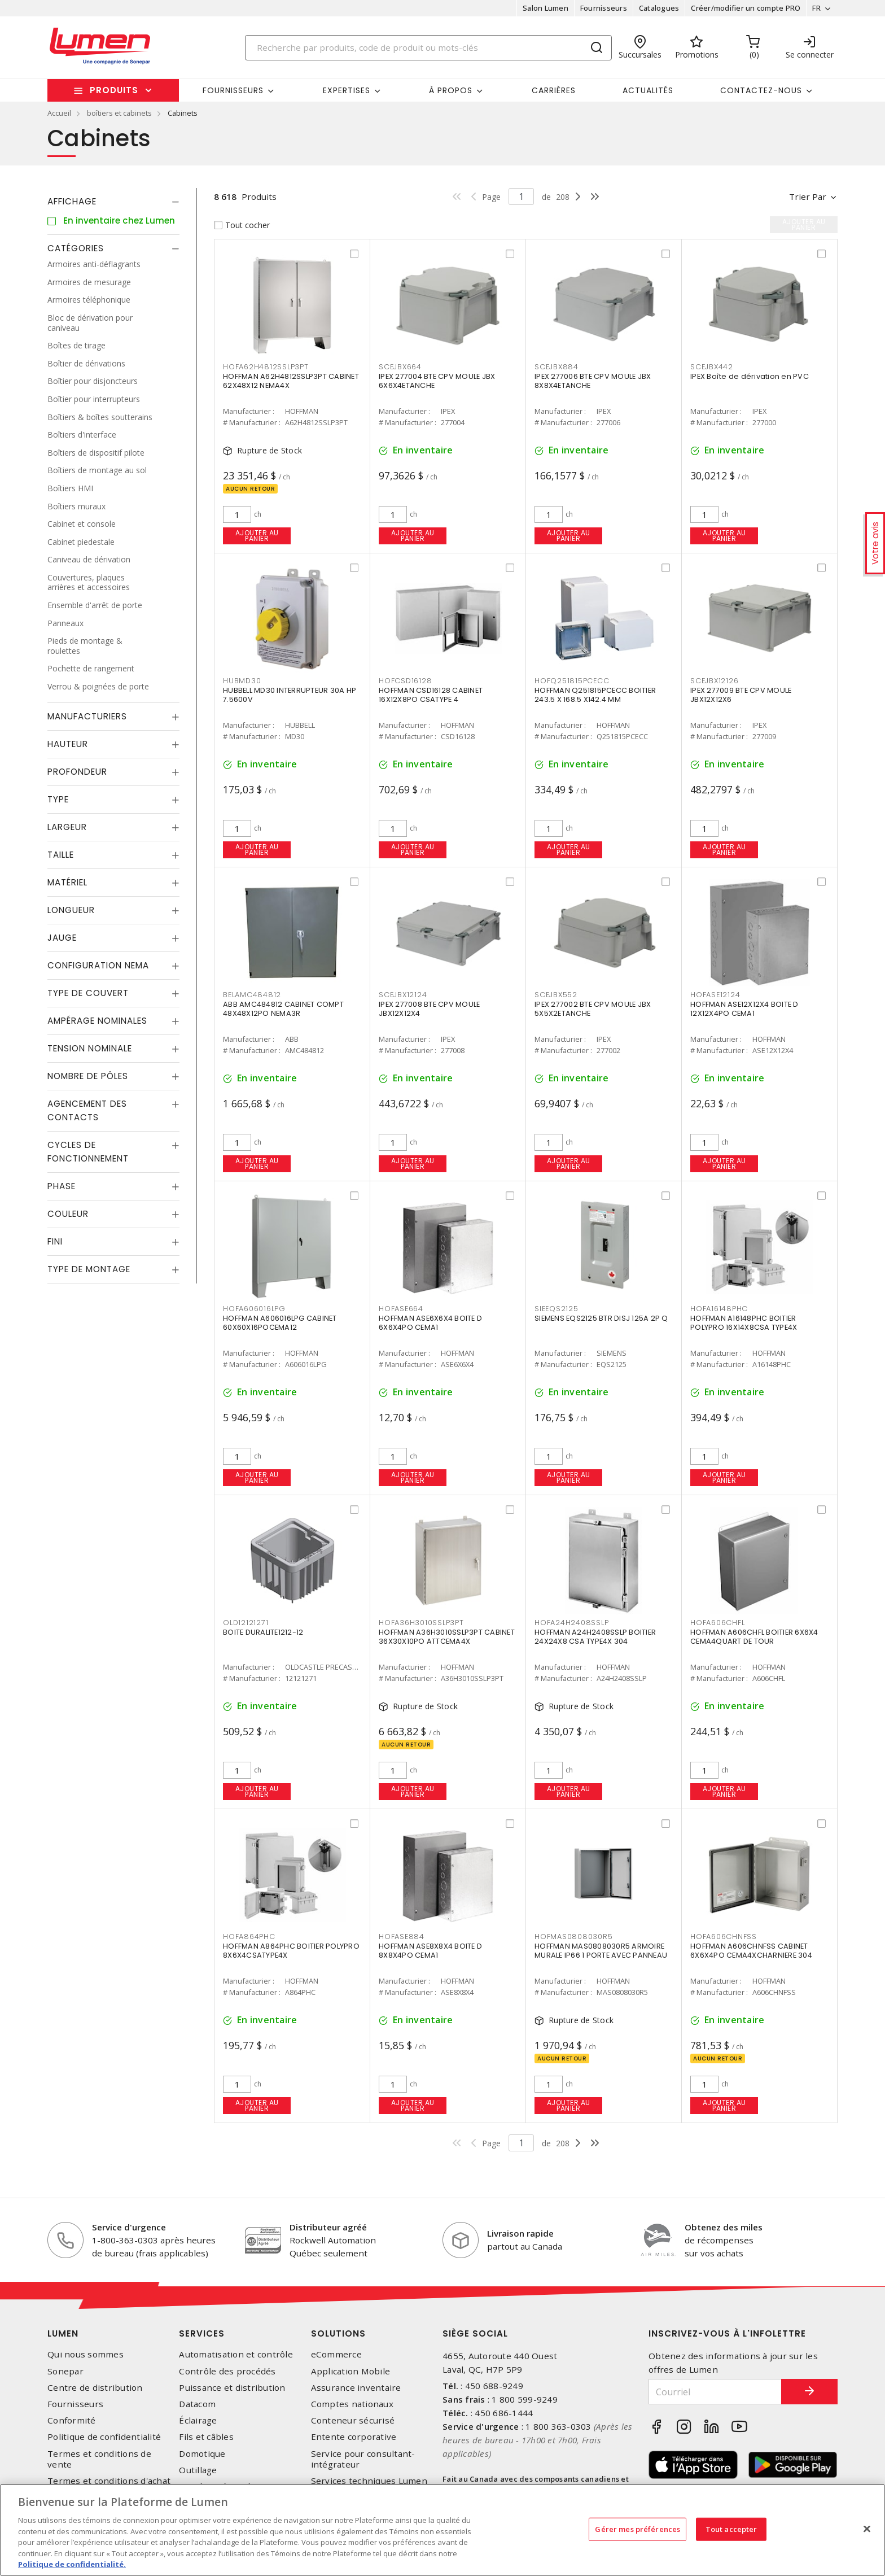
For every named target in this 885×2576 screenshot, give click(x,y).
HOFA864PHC (249, 1936)
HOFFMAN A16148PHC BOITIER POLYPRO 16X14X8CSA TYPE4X (743, 1322)
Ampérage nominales (97, 1021)
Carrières (554, 90)
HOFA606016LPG (254, 1308)
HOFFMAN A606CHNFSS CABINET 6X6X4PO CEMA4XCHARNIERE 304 (751, 1950)
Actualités (648, 90)
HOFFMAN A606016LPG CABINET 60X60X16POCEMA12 (280, 1322)
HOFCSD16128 (405, 681)
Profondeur (77, 772)
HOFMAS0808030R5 (573, 1936)
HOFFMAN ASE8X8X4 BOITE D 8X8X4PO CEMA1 (430, 1950)
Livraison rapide (520, 2233)
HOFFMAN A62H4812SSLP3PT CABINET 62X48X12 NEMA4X (291, 381)
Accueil (59, 113)
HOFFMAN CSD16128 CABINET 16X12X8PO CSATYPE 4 (431, 695)
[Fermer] (867, 2528)
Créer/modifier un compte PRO (745, 8)
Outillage (198, 2470)
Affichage (72, 201)
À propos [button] (450, 90)
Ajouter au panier (257, 535)
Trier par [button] (807, 196)
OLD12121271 (245, 1622)
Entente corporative (354, 2436)
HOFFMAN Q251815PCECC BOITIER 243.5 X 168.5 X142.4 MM (595, 695)
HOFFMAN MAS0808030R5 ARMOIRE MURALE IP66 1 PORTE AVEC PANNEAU (600, 1950)
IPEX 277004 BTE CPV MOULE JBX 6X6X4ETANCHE (437, 381)
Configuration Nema (98, 965)
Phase (61, 1186)
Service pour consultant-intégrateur (363, 2459)
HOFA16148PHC (719, 1308)
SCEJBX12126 (714, 681)
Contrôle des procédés (227, 2371)
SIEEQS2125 (556, 1308)
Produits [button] (114, 90)
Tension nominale (89, 1048)
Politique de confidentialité (104, 2436)
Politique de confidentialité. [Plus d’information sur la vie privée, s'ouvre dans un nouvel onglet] (72, 2564)
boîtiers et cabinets (119, 113)
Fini (55, 1241)
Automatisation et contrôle (236, 2354)
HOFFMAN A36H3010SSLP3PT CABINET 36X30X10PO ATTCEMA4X (447, 1636)
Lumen (62, 2333)
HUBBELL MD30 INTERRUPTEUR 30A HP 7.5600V (289, 695)
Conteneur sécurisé (353, 2420)
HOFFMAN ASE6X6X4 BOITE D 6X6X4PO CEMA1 (430, 1322)
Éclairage (198, 2420)
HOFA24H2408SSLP (571, 1622)
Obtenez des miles (724, 2227)
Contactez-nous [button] (761, 90)
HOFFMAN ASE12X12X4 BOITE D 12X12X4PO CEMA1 (744, 1008)
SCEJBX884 (556, 367)
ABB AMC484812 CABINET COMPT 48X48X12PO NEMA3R (283, 1008)
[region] (442, 2530)
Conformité (71, 2420)
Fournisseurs (603, 8)
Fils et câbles (206, 2436)
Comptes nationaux (352, 2404)
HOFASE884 (401, 1936)
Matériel (67, 882)
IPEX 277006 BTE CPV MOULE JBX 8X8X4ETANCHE (592, 381)
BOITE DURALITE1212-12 (263, 1632)
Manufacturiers (87, 716)
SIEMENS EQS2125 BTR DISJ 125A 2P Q (601, 1318)
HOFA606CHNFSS (723, 1936)
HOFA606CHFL (717, 1622)
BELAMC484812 (252, 994)
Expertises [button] (346, 90)
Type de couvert (88, 993)
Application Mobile (351, 2371)
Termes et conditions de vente (99, 2459)
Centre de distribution (95, 2387)
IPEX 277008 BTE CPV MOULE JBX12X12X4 (429, 1008)
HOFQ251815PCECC (571, 681)
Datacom (197, 2404)
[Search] (428, 47)
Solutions (338, 2333)
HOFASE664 (401, 1308)
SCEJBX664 (400, 367)
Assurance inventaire (356, 2387)
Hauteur (67, 744)
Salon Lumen (545, 8)
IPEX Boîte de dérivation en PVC (749, 376)
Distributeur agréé (328, 2227)
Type (58, 799)
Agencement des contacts (87, 1110)
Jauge (62, 938)
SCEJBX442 (711, 367)
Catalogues (659, 8)
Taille (60, 855)
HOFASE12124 (715, 994)
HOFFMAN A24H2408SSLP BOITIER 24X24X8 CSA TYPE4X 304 (595, 1636)
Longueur (71, 910)
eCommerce (336, 2354)
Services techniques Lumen (369, 2480)
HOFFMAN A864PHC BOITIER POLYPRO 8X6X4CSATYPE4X (291, 1950)
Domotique (202, 2453)
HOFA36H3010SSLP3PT (421, 1622)
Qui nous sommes (85, 2354)
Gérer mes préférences (637, 2528)
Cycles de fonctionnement (88, 1151)
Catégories (75, 248)
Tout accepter (731, 2528)
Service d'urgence (129, 2227)
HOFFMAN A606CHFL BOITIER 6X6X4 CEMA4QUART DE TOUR (754, 1636)
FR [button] (816, 8)
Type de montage (88, 1269)
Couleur (68, 1214)
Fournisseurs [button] (233, 90)
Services (202, 2333)
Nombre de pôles (87, 1076)
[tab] (113, 201)
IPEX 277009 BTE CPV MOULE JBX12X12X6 (740, 695)
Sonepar (65, 2371)
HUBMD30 (242, 681)
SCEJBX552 (555, 994)
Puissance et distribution (232, 2387)
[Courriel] (715, 2391)
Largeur (67, 827)
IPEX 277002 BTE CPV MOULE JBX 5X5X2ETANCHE (592, 1008)
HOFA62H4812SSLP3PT (266, 367)
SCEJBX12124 (403, 994)
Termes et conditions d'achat (108, 2480)
